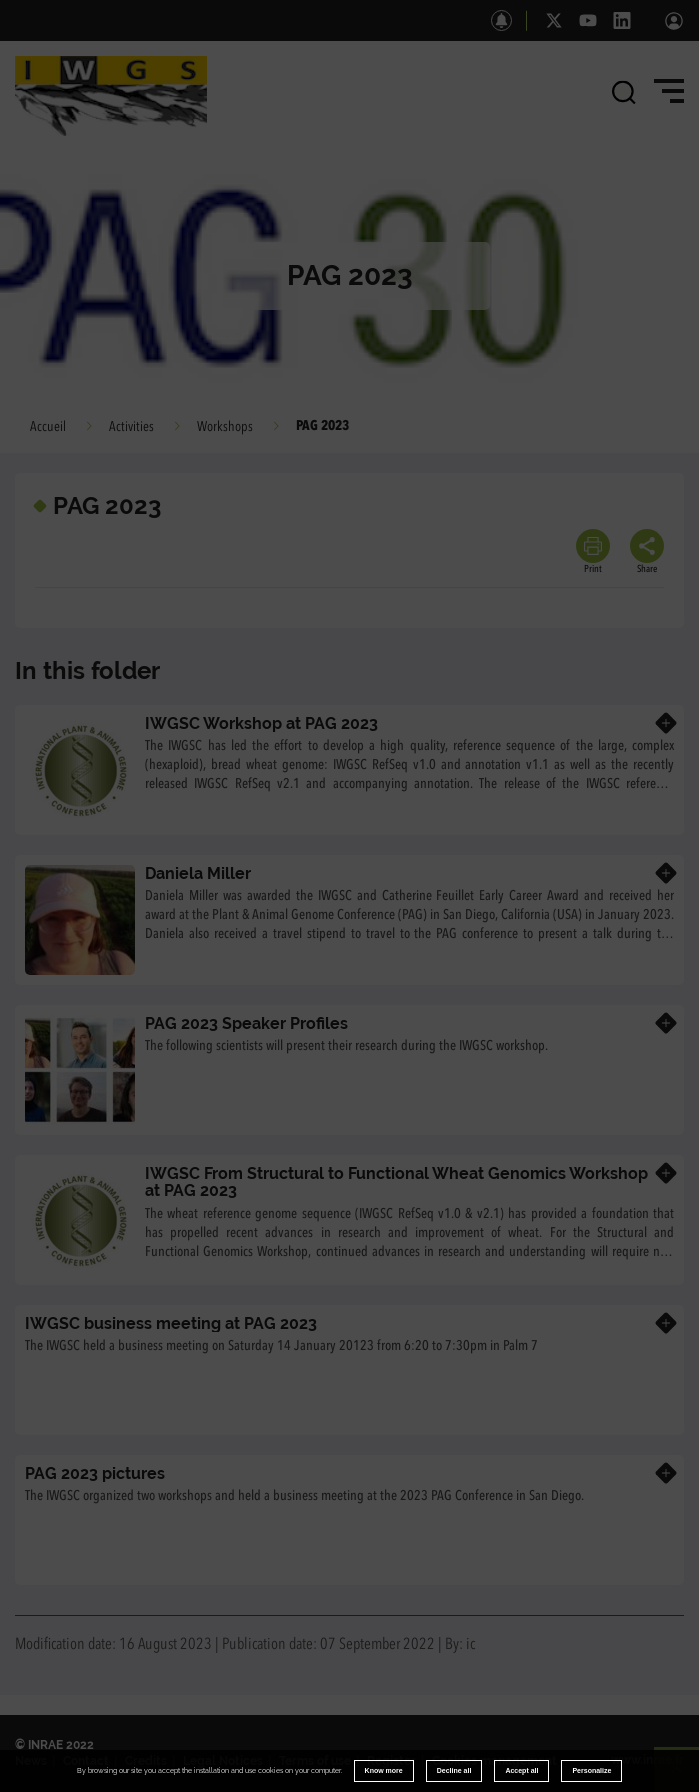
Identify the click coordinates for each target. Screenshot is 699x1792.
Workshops (225, 427)
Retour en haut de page (685, 1778)
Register (391, 1761)
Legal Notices (223, 1761)
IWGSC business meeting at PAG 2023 (171, 1323)
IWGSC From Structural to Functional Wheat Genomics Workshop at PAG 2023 (396, 1182)
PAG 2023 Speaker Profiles (246, 1023)
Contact (86, 1761)
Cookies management (494, 1761)
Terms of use (315, 1761)
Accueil (48, 427)
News (31, 1761)
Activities (131, 427)
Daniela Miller (198, 873)
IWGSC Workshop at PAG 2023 (261, 723)
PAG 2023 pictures (95, 1473)
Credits (146, 1761)
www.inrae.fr (647, 1760)
